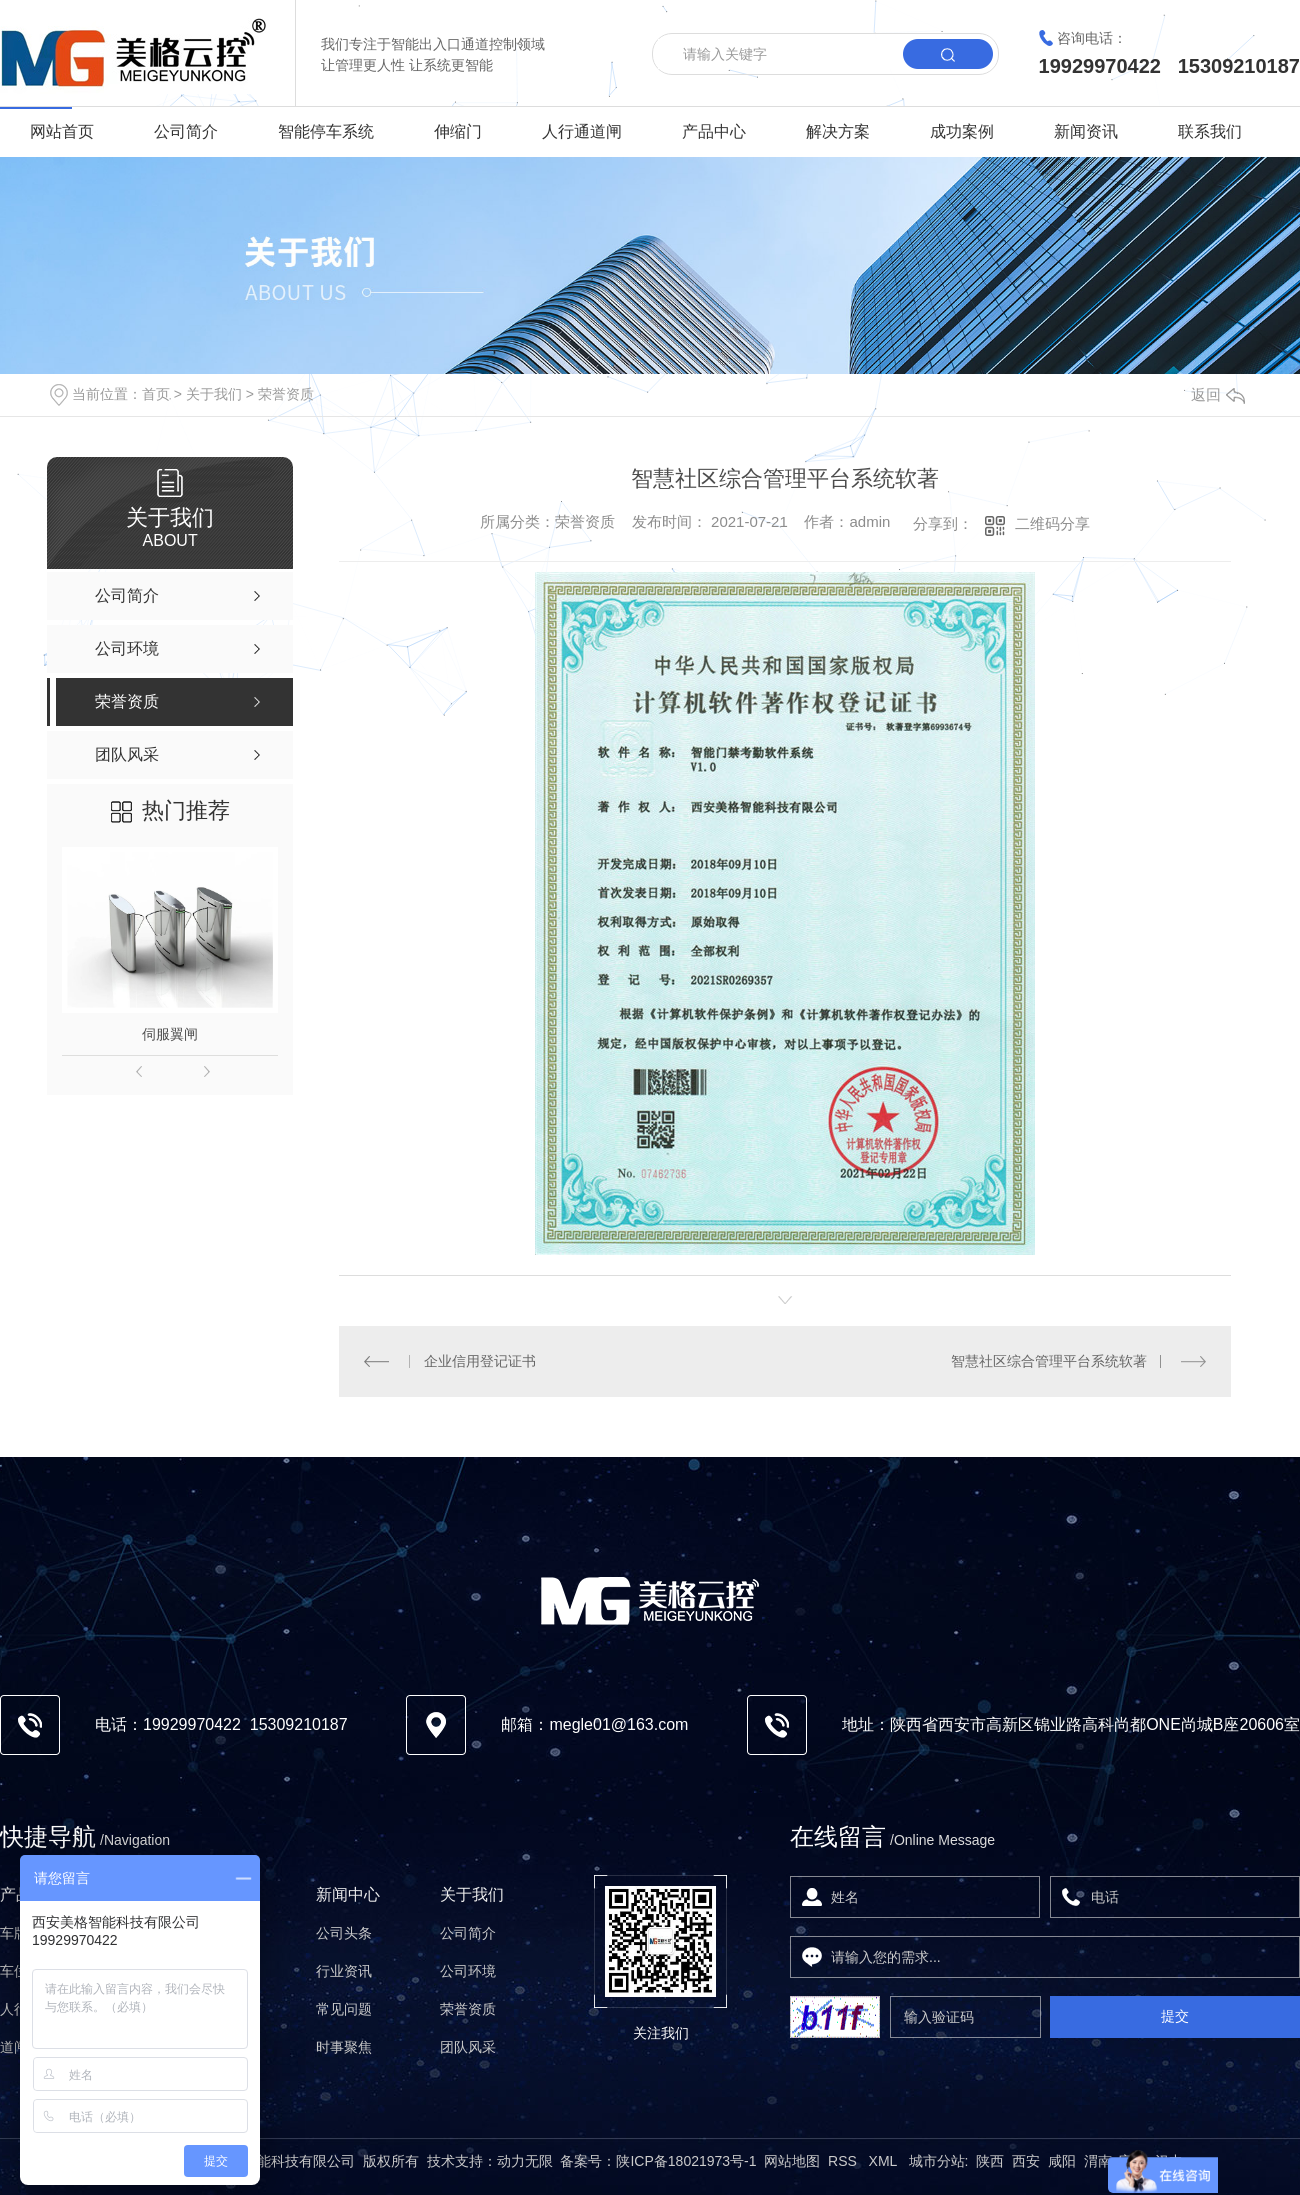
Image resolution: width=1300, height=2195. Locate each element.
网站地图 (792, 2161)
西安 (1026, 2161)
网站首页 (62, 131)
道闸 (14, 2047)
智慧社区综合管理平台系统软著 (1049, 1361)
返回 (1218, 394)
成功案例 (962, 131)
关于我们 (214, 394)
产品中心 (714, 131)
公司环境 (468, 1971)
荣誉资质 (286, 394)
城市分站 (937, 2161)
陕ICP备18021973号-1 (686, 2161)
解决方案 (838, 131)
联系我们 (1210, 131)
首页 (156, 394)
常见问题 (344, 2009)
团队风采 (468, 2047)
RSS (844, 2161)
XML (885, 2161)
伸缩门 (458, 131)
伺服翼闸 (170, 1034)
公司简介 (186, 131)
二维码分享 (1052, 523)
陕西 (990, 2161)
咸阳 (1062, 2161)
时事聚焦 (344, 2047)
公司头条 (344, 1933)
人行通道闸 (582, 131)
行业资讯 (344, 1971)
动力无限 (525, 2161)
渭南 (1098, 2161)
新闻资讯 (1086, 131)
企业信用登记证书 (480, 1361)
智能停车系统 (326, 131)
